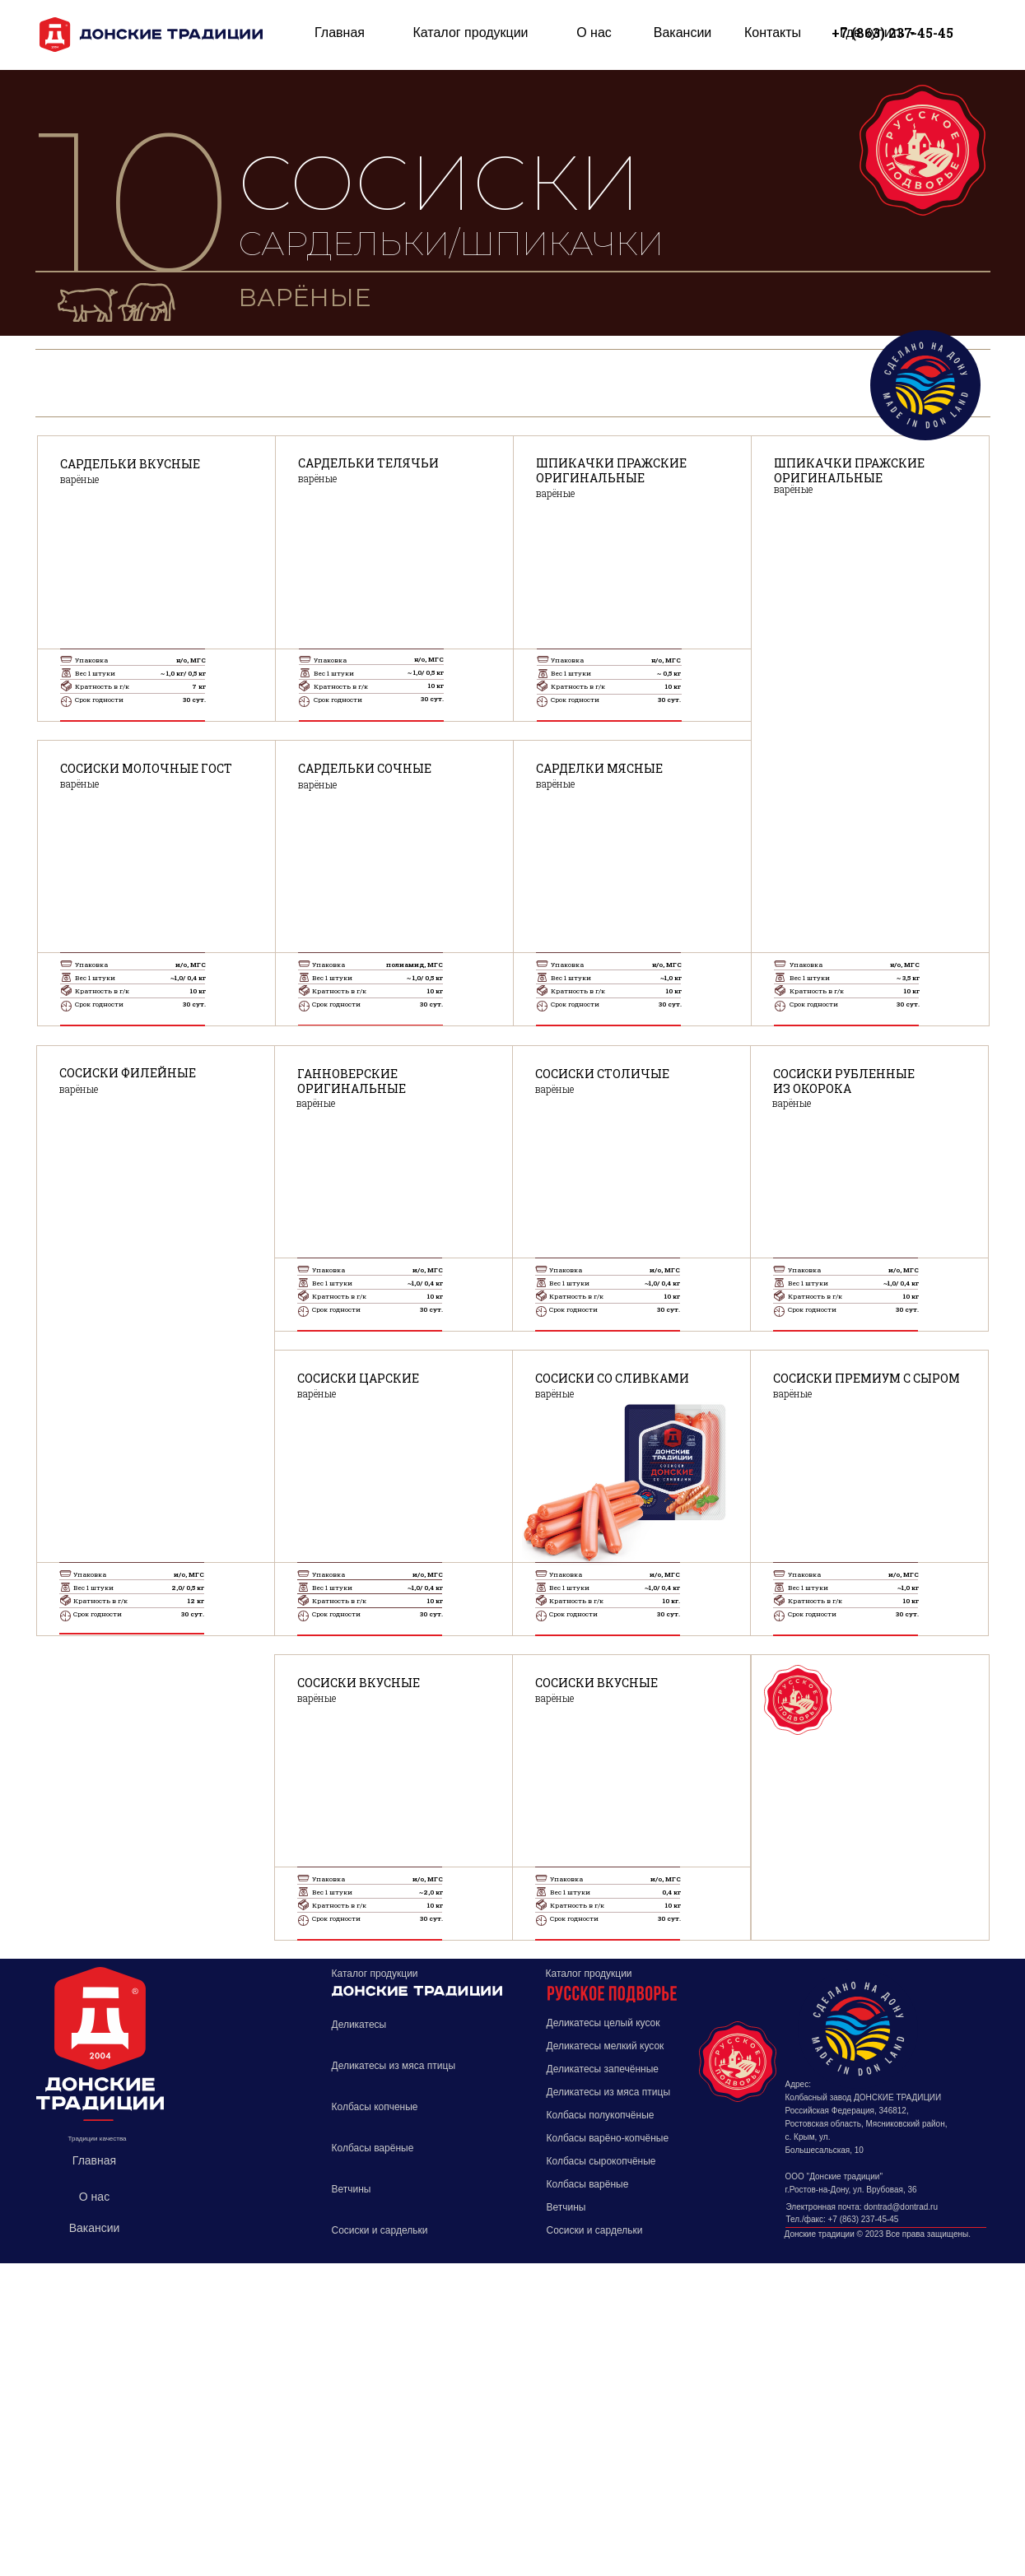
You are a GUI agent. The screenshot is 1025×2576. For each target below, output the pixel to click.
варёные (316, 1697)
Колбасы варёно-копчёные (608, 2138)
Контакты (772, 33)
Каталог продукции (470, 33)
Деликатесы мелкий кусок (605, 2046)
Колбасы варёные (373, 2148)
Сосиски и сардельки (380, 2230)
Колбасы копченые (375, 2107)
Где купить (872, 33)
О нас (594, 33)
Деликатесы (359, 2024)
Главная (339, 33)
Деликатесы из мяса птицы (394, 2065)
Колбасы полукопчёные (601, 2115)
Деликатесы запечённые (603, 2069)
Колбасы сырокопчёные (601, 2161)
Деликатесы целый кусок (603, 2023)
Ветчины (351, 2189)
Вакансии (683, 33)
